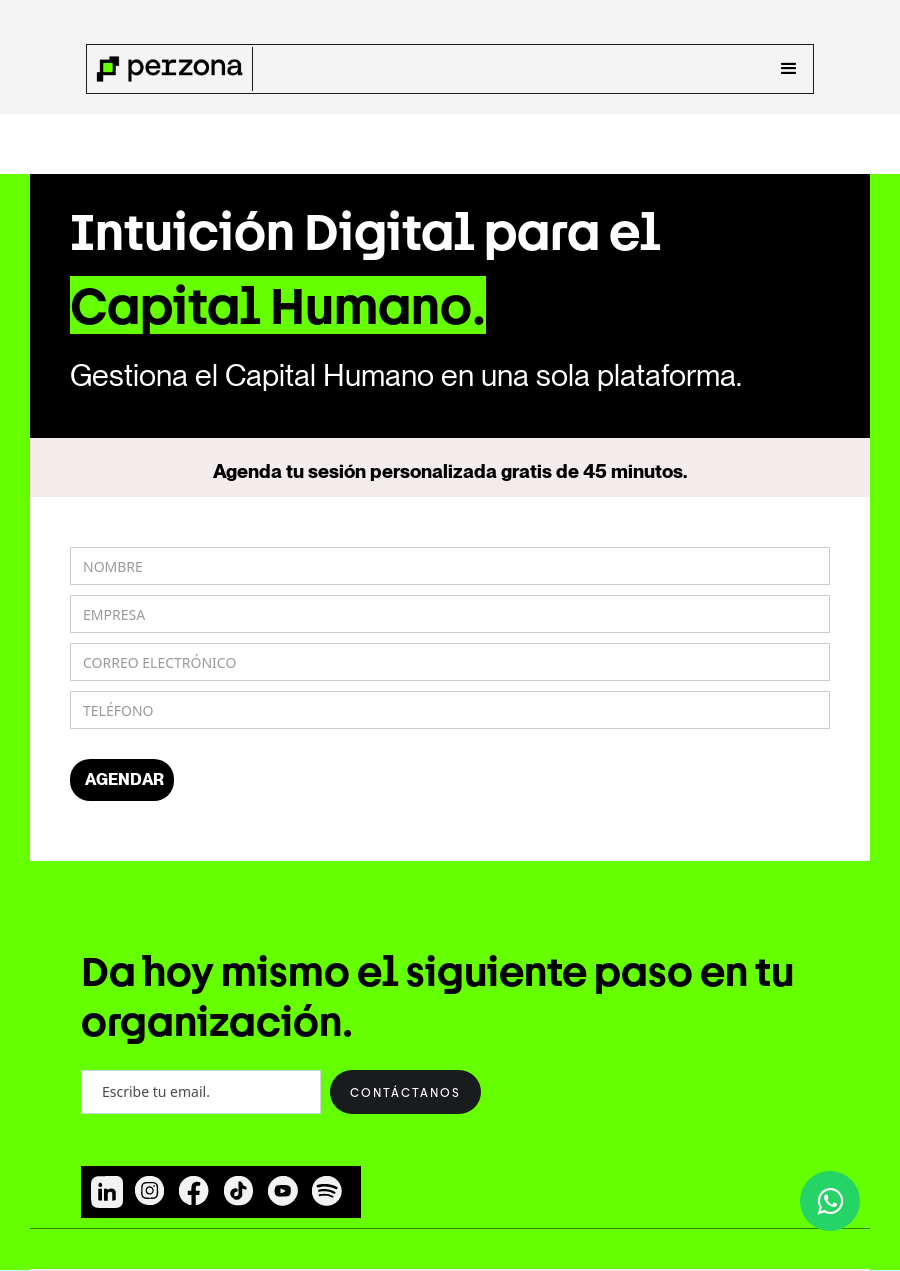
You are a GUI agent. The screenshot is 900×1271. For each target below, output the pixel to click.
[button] (789, 69)
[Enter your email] (201, 1092)
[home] (170, 69)
